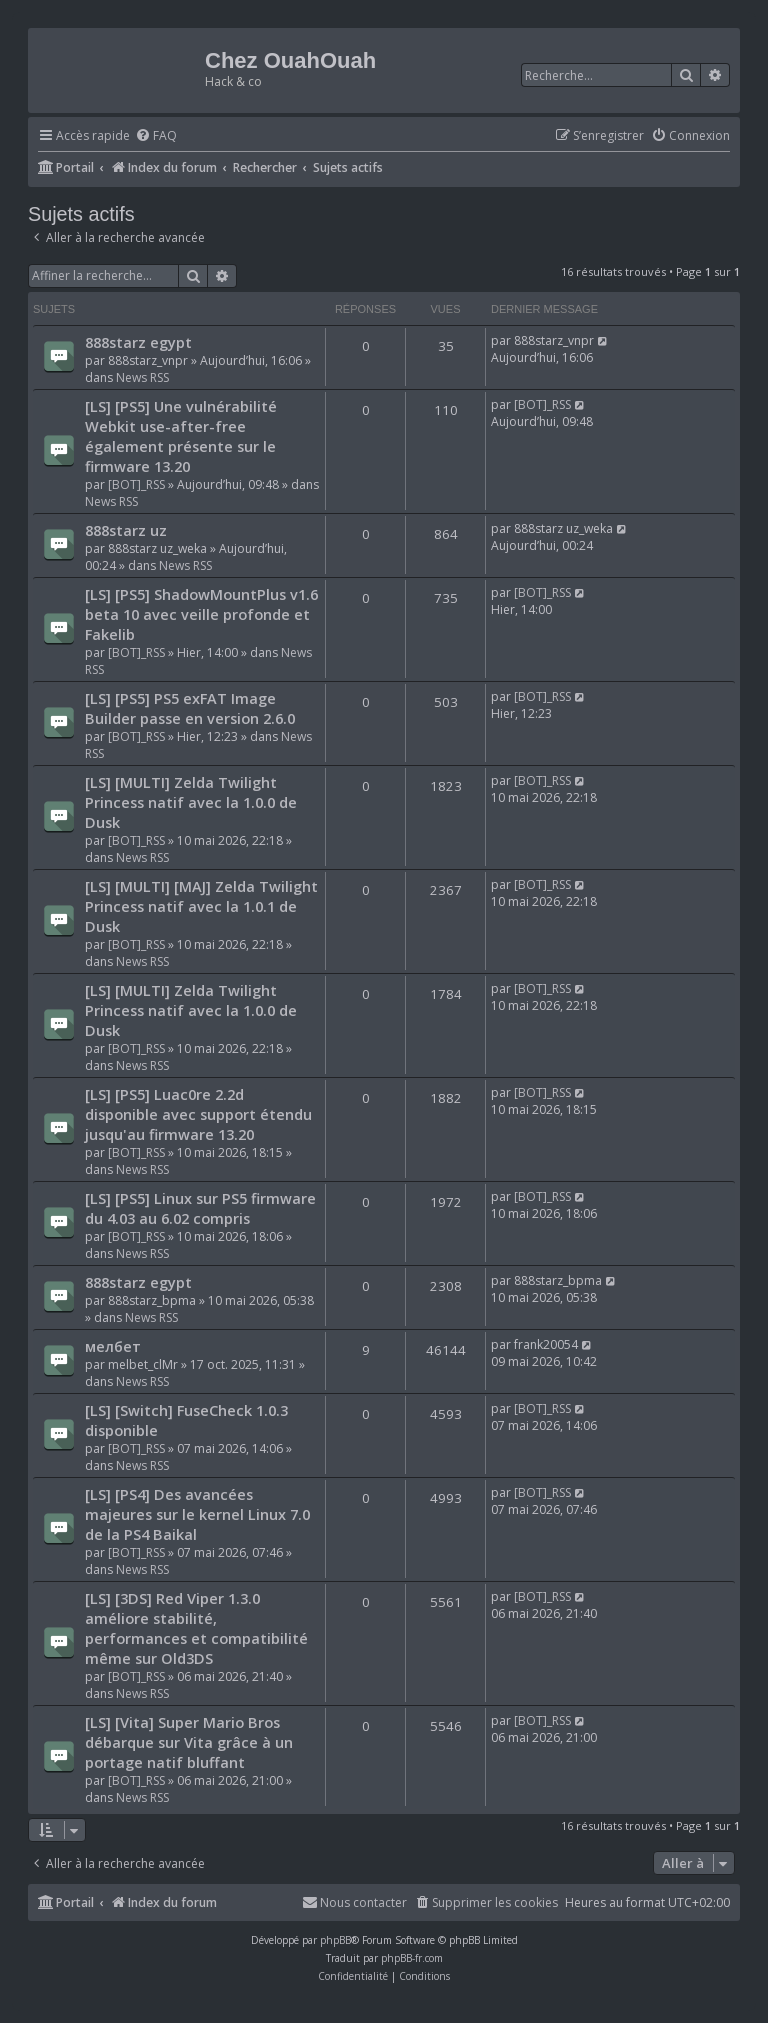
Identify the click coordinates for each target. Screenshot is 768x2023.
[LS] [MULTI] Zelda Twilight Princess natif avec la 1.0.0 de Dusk (191, 802)
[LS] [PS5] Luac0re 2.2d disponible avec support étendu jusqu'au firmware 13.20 (198, 1114)
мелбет (113, 1346)
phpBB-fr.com (412, 1958)
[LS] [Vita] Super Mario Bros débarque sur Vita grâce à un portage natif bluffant (189, 1742)
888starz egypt (138, 342)
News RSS (142, 377)
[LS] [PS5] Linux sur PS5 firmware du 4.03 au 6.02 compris (200, 1208)
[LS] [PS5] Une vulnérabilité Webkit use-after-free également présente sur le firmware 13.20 (181, 436)
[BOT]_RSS (136, 484)
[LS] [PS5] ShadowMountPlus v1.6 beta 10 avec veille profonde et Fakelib (201, 614)
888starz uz (126, 530)
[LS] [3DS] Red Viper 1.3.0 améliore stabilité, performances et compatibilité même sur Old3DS (196, 1628)
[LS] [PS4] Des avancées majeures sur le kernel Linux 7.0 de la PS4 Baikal (197, 1514)
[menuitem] (156, 136)
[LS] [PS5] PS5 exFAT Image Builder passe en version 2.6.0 (190, 708)
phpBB (335, 1940)
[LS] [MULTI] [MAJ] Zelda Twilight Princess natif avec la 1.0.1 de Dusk (201, 906)
